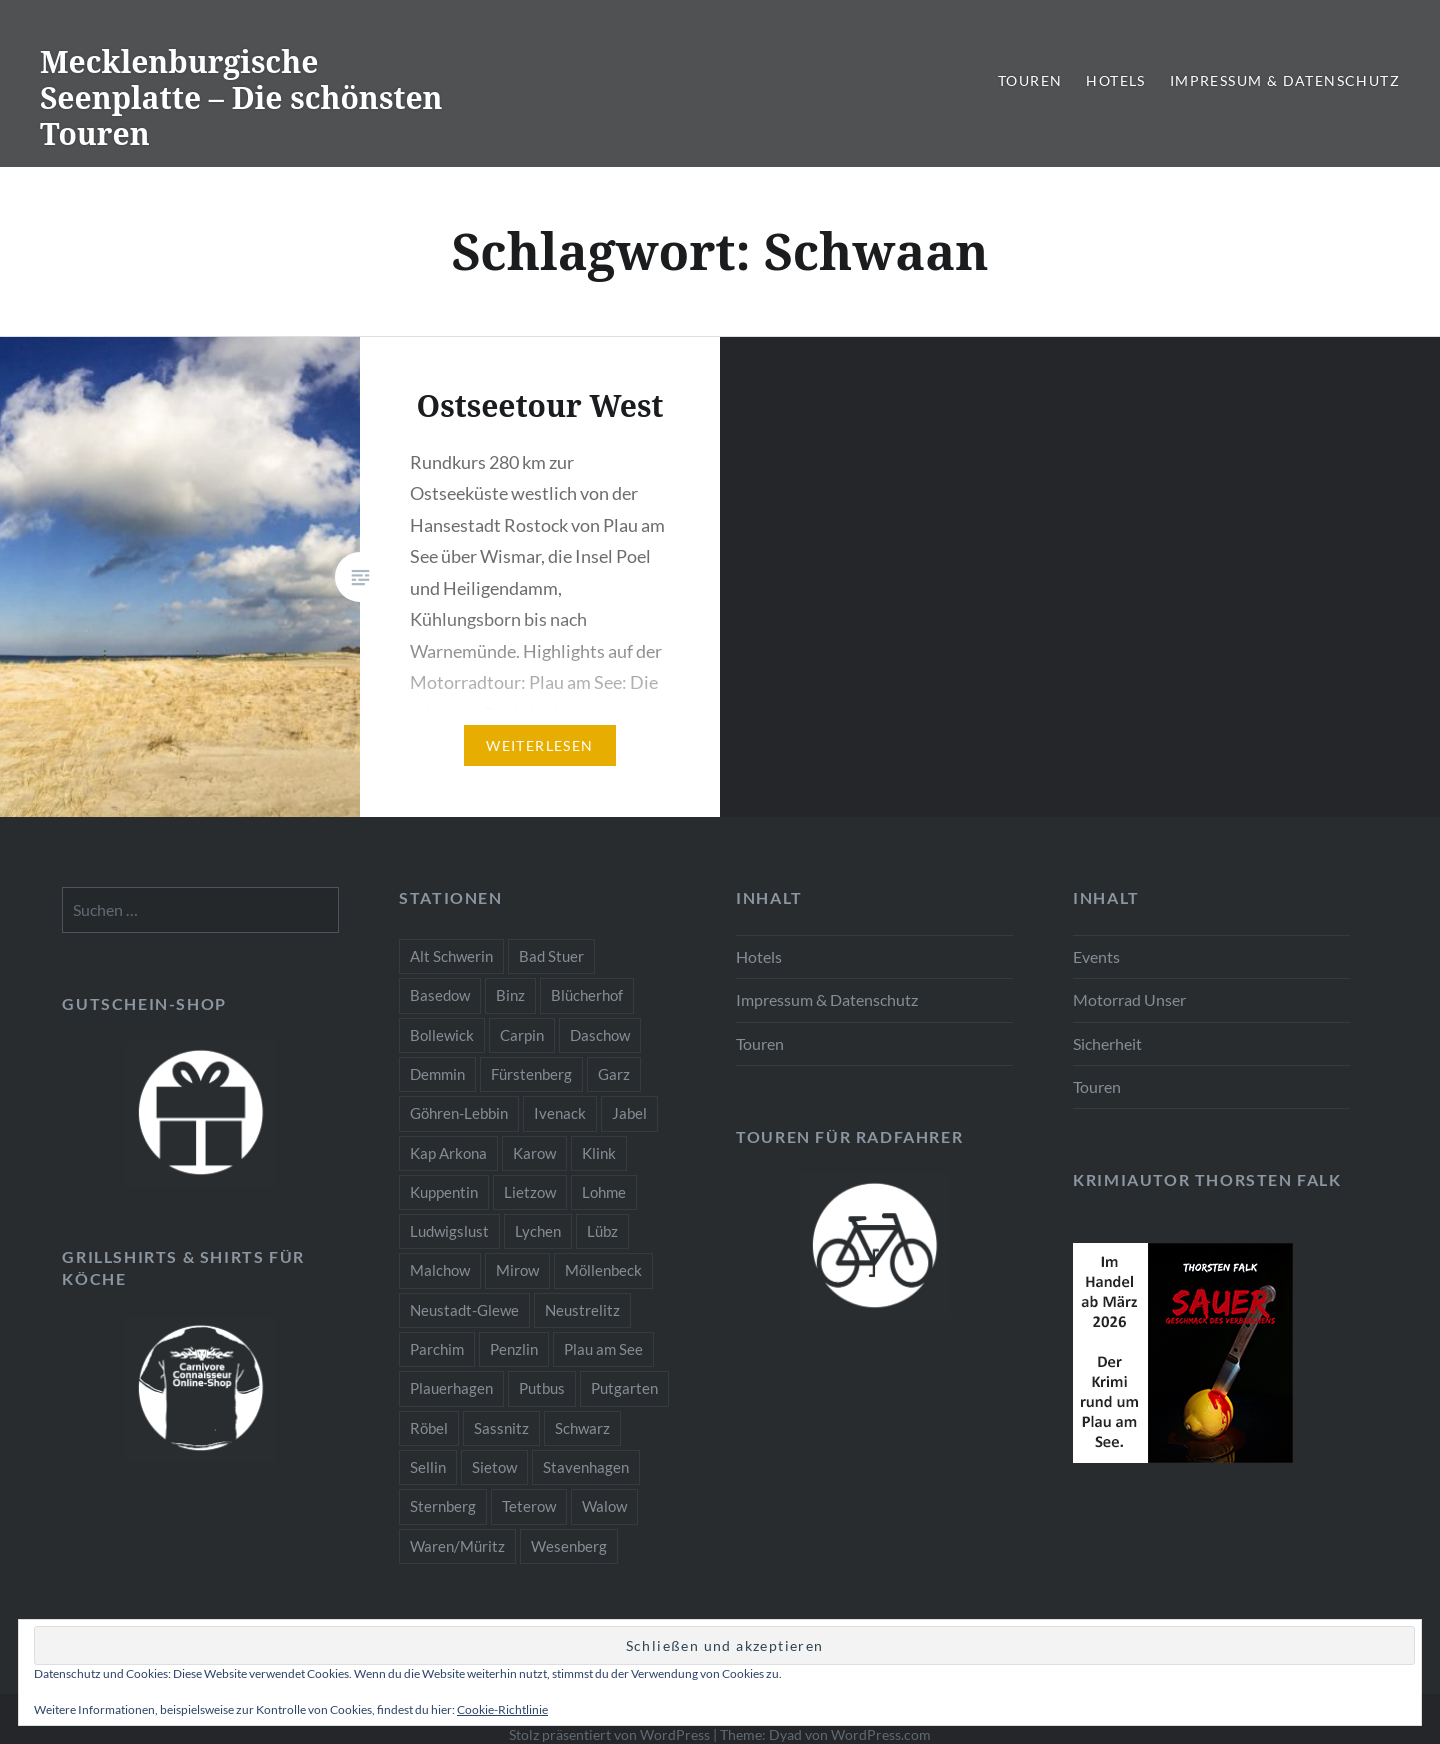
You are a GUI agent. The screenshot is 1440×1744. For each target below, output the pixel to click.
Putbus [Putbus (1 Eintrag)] (542, 1388)
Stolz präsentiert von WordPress (609, 1734)
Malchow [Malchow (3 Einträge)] (440, 1270)
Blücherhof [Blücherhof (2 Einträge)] (587, 995)
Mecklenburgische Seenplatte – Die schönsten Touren (241, 97)
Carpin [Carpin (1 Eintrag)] (522, 1035)
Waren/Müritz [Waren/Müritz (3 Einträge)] (457, 1546)
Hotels (1115, 80)
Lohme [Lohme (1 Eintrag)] (604, 1192)
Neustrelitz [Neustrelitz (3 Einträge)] (582, 1310)
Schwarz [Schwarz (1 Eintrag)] (582, 1428)
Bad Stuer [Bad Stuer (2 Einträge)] (551, 956)
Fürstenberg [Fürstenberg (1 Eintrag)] (531, 1074)
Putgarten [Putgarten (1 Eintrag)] (624, 1388)
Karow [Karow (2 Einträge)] (534, 1153)
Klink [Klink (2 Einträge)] (599, 1153)
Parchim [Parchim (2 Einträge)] (437, 1349)
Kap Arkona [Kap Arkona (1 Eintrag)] (448, 1153)
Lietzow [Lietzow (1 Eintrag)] (530, 1192)
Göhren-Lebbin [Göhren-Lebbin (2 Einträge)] (459, 1113)
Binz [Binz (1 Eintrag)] (510, 995)
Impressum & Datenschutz (1285, 80)
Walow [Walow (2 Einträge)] (604, 1506)
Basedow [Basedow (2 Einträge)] (440, 995)
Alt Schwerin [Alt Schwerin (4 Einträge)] (451, 956)
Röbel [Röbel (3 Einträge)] (429, 1428)
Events (1096, 956)
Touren (1030, 80)
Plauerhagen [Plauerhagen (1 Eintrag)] (451, 1388)
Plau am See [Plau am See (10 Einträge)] (603, 1349)
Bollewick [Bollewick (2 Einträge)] (442, 1035)
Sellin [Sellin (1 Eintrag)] (428, 1467)
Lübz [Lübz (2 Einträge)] (602, 1231)
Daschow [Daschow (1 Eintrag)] (600, 1035)
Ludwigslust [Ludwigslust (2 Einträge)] (449, 1231)
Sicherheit (1107, 1043)
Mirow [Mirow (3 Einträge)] (517, 1270)
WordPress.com (881, 1734)
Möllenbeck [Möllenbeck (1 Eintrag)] (603, 1270)
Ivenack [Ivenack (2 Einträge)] (560, 1113)
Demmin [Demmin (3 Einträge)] (437, 1074)
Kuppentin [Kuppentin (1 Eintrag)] (444, 1192)
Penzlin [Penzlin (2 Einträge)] (514, 1349)
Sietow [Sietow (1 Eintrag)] (494, 1467)
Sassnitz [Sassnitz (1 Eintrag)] (501, 1428)
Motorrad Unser (1129, 999)
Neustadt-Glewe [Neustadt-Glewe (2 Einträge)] (464, 1310)
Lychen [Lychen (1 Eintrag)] (538, 1231)
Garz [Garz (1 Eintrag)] (614, 1074)
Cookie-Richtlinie (502, 1709)
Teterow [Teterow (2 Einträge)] (529, 1506)
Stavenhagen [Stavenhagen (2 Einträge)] (586, 1467)
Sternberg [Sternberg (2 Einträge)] (443, 1506)
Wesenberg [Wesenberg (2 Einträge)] (569, 1546)
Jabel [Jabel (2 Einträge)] (629, 1113)
